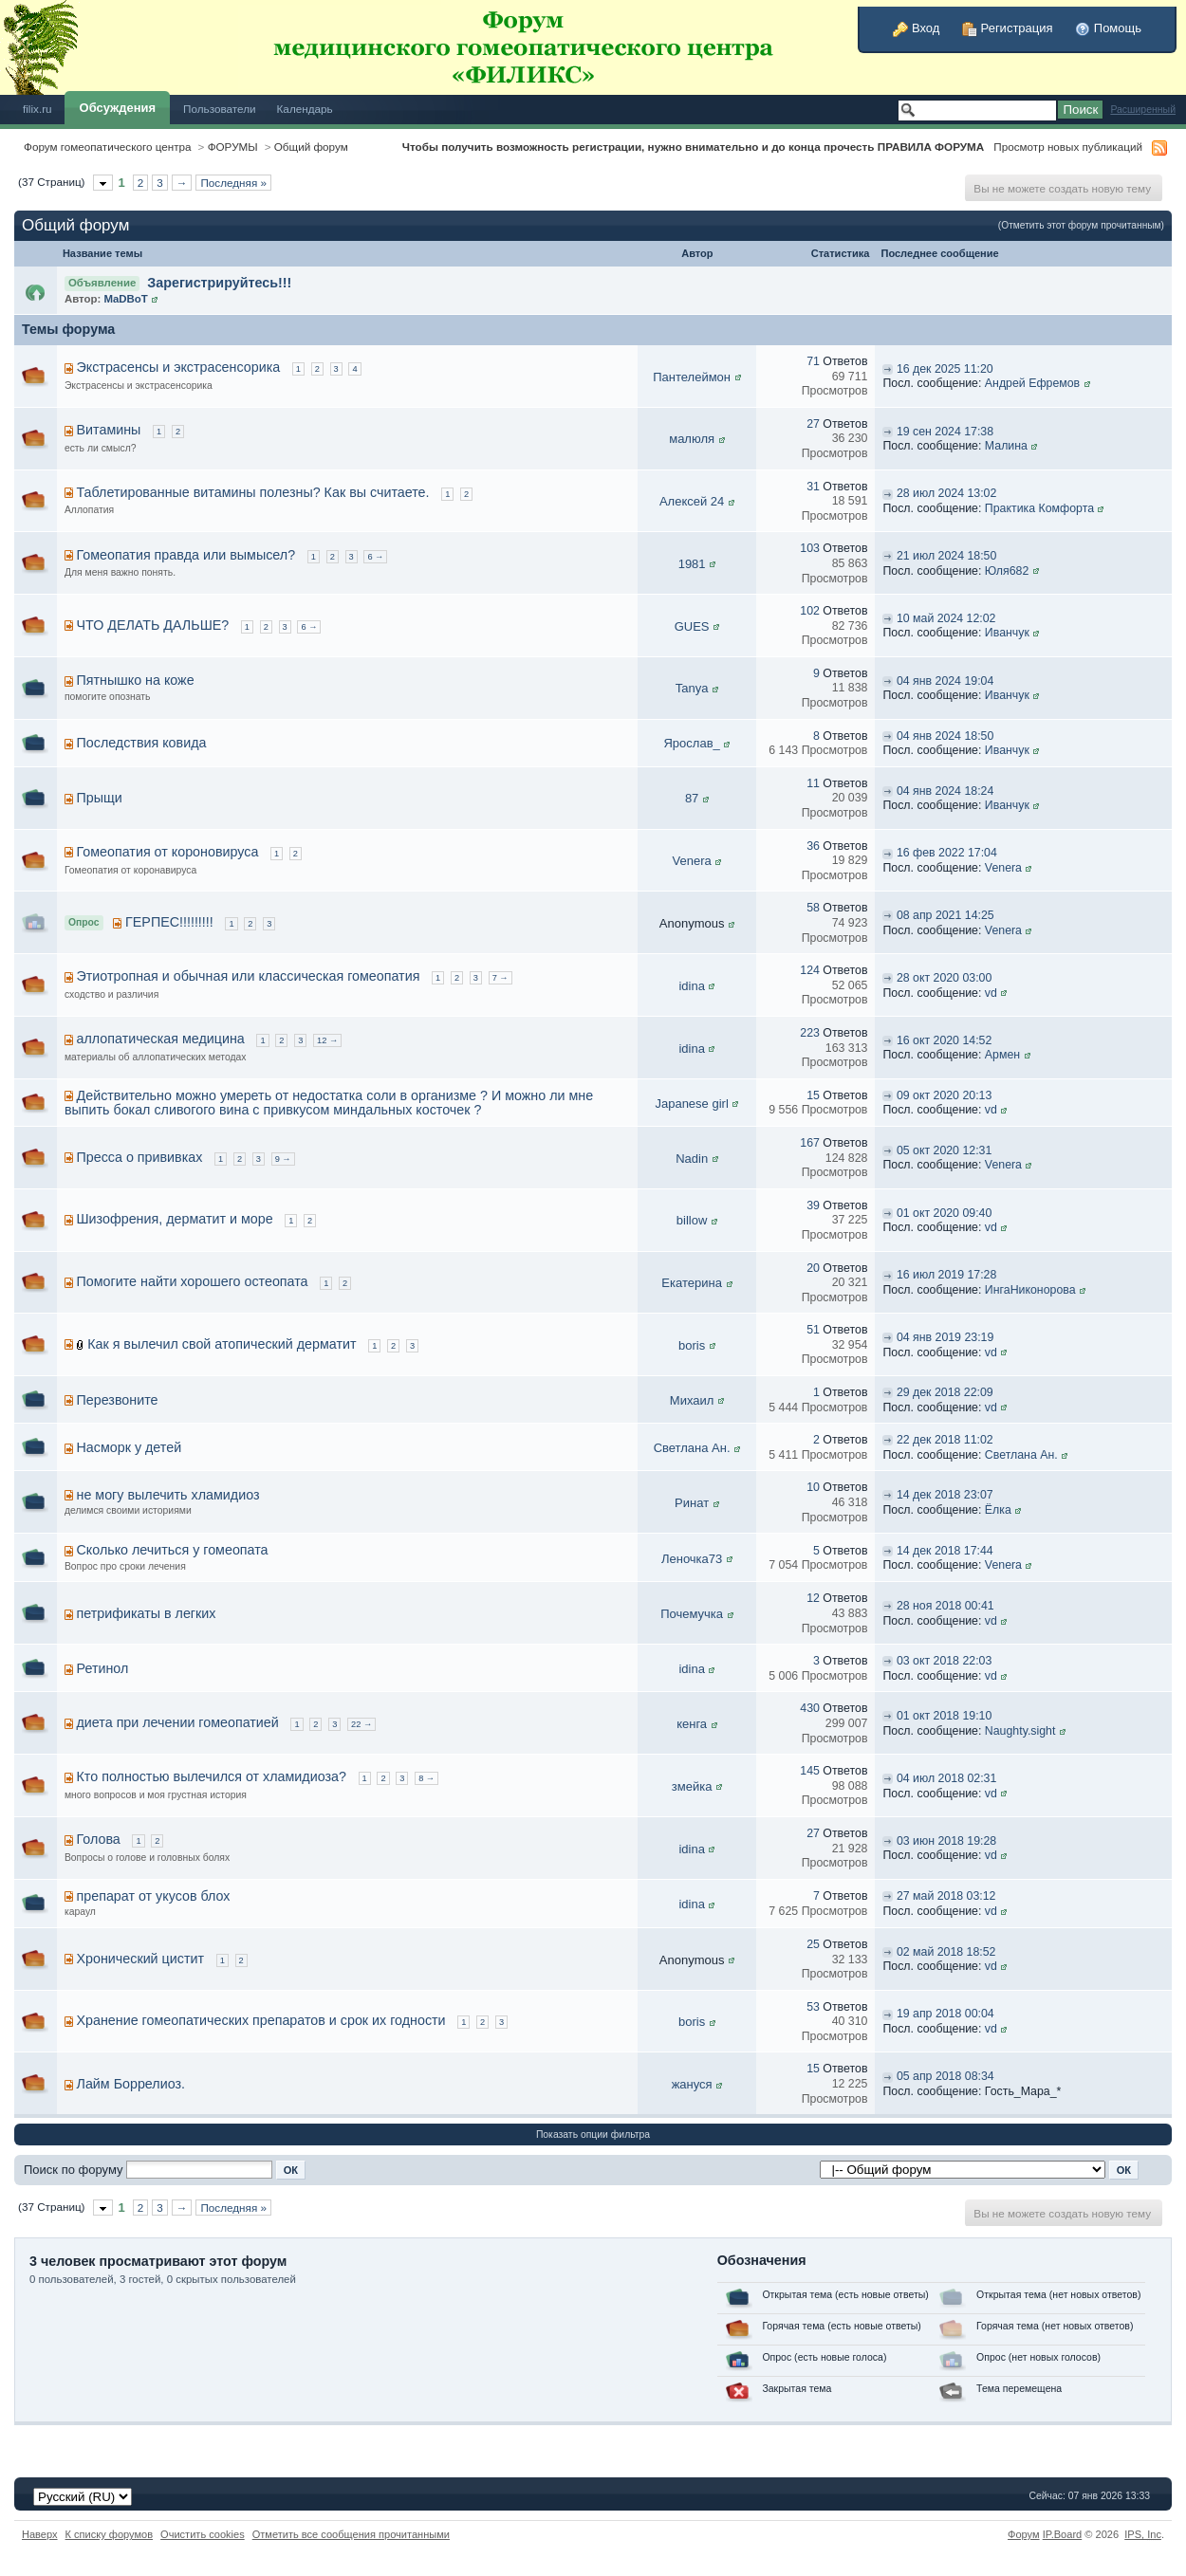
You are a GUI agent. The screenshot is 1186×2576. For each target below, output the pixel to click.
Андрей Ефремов (1032, 383)
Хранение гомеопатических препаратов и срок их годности (261, 2020)
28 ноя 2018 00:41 (945, 1605)
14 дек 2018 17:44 (945, 1550)
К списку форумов (109, 2534)
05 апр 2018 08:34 (945, 2076)
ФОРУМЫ (233, 146)
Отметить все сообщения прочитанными (351, 2534)
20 (813, 1268)
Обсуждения (118, 108)
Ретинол (103, 1668)
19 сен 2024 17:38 (945, 431)
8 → (426, 1778)
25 (813, 1944)
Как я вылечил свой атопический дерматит (221, 1344)
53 (813, 2007)
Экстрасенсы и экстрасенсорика (179, 367)
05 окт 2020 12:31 (944, 1150)
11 (813, 783)
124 (810, 970)
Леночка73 (691, 1559)
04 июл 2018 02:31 (946, 1778)
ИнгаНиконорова (1030, 1290)
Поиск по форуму (73, 2169)
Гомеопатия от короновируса (168, 851)
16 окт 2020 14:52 (944, 1040)
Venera (692, 861)
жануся (692, 2084)
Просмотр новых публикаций (1067, 146)
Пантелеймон (692, 377)
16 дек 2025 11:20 (945, 369)
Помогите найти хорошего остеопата (192, 1281)
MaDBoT (125, 298)
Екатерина (691, 1283)
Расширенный (1143, 109)
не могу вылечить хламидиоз (168, 1494)
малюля (691, 439)
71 (813, 361)
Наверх (40, 2534)
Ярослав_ (691, 743)
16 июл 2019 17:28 (946, 1274)
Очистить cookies (202, 2534)
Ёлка (998, 1510)
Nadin (692, 1158)
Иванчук (1007, 632)
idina (691, 986)
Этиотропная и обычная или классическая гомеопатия (248, 976)
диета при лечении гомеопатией (178, 1722)
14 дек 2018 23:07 (945, 1494)
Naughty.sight (1020, 1731)
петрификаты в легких (146, 1613)
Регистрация (1007, 28)
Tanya (692, 688)
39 (813, 1205)
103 (810, 548)
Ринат (692, 1503)
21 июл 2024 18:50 (946, 555)
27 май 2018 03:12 (946, 1896)
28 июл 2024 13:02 (946, 493)
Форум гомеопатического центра (108, 146)
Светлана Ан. (692, 1448)
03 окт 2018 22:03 (944, 1660)
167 (810, 1143)
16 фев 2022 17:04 (947, 852)
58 (813, 907)
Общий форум (311, 146)
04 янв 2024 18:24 (945, 791)
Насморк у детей (129, 1447)
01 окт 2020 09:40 (944, 1213)
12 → (327, 1040)
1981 (692, 564)
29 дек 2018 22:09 (945, 1392)
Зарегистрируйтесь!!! (219, 282)
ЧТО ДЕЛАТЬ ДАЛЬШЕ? (153, 625)
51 (813, 1329)
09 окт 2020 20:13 (944, 1095)
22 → (361, 1724)
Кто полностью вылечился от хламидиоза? (211, 1776)
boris (691, 1345)
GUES (692, 626)
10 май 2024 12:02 (946, 618)
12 (813, 1598)
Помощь (1108, 28)
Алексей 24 (691, 501)
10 (813, 1487)
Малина (1006, 445)
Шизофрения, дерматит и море (175, 1218)
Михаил (692, 1400)
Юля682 (1006, 571)
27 (813, 424)
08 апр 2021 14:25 (945, 915)
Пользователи (219, 108)
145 (810, 1770)
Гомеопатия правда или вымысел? (186, 554)
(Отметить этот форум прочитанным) (1081, 225)
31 (813, 486)
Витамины (109, 429)
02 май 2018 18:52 (946, 1952)
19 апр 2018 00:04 (945, 2013)
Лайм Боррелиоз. (131, 2083)
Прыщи (99, 797)
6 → (375, 556)
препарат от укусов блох (154, 1896)
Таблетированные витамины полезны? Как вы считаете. (253, 492)
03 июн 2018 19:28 (946, 1841)
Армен (1002, 1054)
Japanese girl (691, 1103)
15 (813, 1095)
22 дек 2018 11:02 (945, 1439)
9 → (283, 1159)
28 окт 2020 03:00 (944, 977)
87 (691, 798)
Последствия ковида (142, 742)
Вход (916, 28)
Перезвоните (117, 1400)
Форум (1024, 2534)
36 (813, 846)
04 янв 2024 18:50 (945, 736)
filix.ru (37, 108)
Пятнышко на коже (136, 680)
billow (692, 1220)
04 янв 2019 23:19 (945, 1337)
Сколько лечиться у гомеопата (173, 1549)
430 (810, 1708)
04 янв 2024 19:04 (945, 681)
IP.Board (1063, 2534)
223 (810, 1033)
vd (991, 993)
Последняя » (233, 182)
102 (810, 610)
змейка (692, 1786)
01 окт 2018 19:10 (944, 1715)
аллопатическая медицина (161, 1038)
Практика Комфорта (1039, 508)
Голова (98, 1839)
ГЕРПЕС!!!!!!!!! (169, 921)
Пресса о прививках (140, 1157)
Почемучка (691, 1614)
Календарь (305, 108)
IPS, (1142, 2534)
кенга (691, 1724)
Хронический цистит (140, 1958)
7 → (500, 978)
